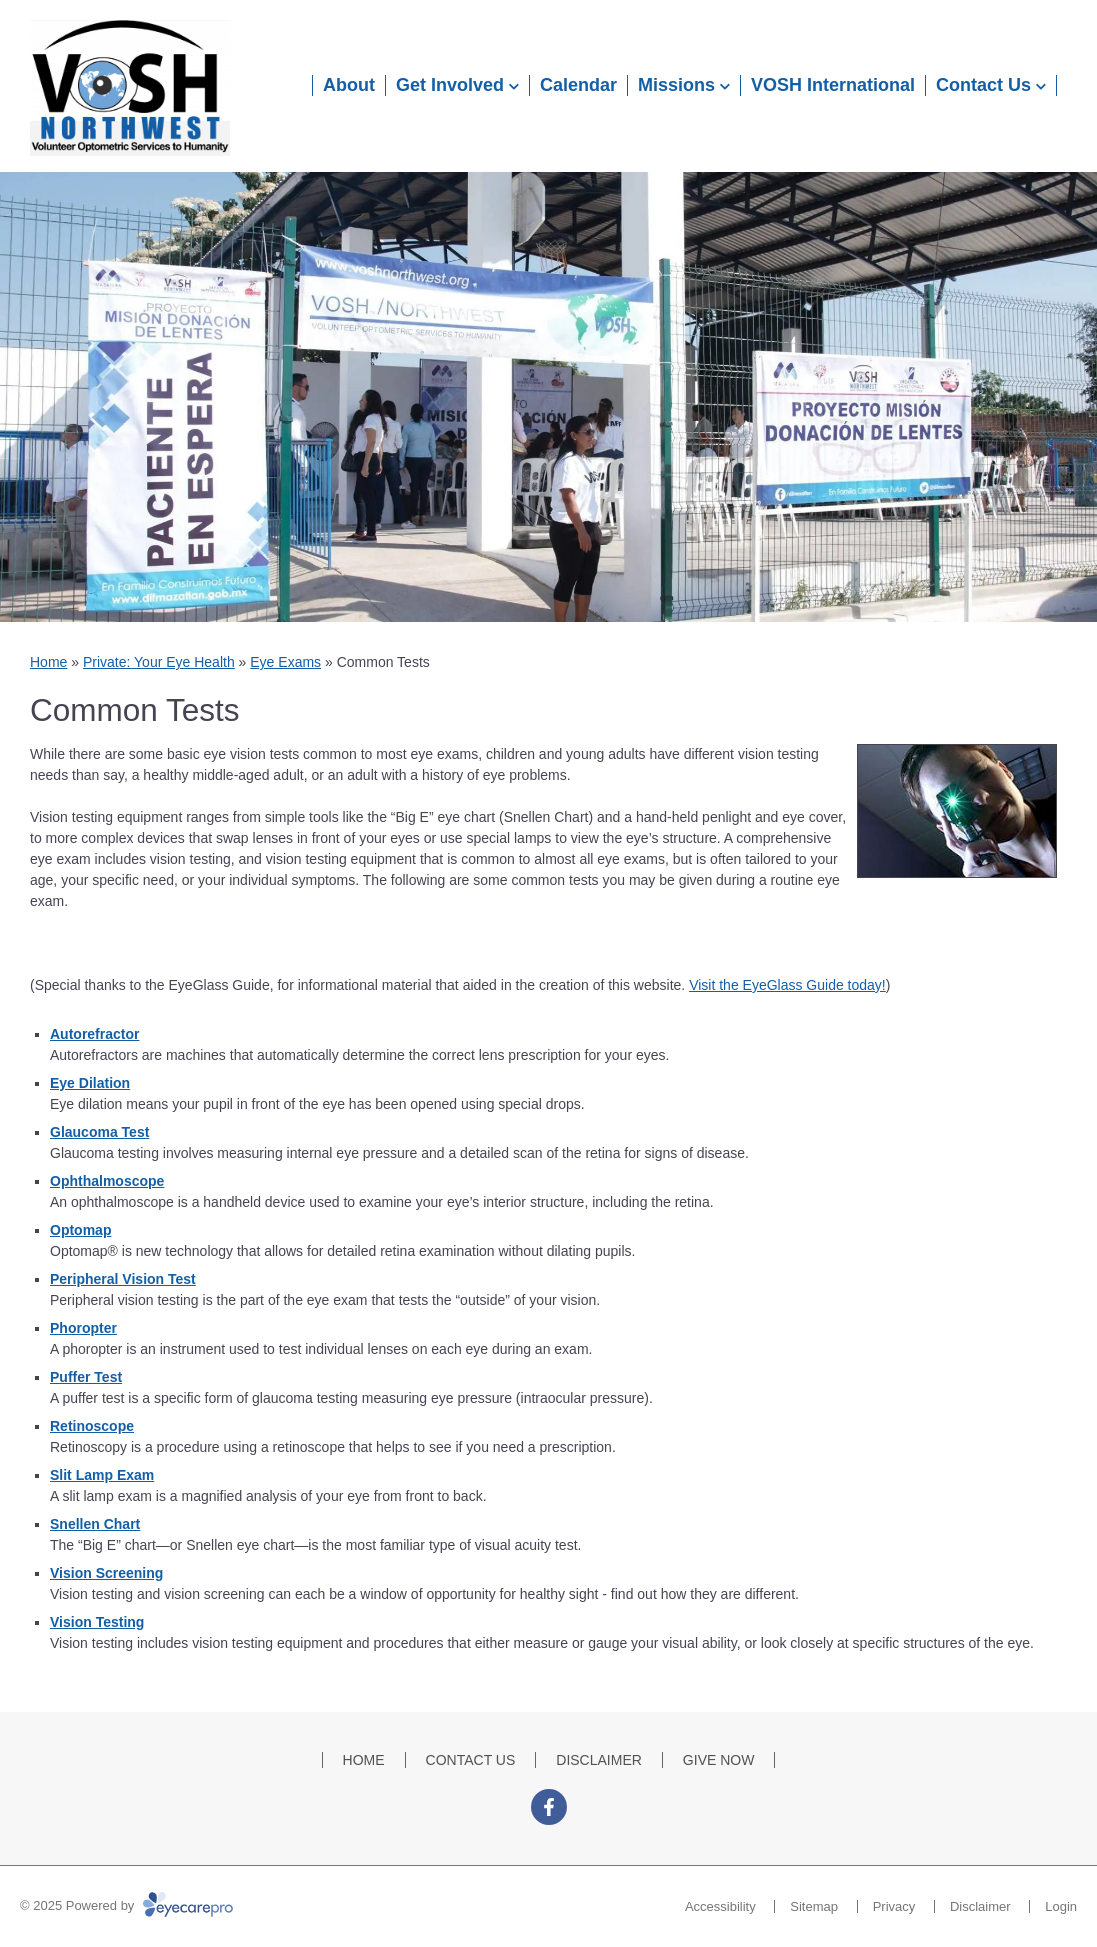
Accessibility (720, 1906)
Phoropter (83, 1328)
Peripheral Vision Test (123, 1279)
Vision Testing (97, 1622)
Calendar (578, 85)
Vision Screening (106, 1573)
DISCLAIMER (599, 1760)
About (349, 85)
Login (1061, 1906)
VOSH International (833, 85)
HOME (364, 1760)
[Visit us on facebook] (549, 1807)
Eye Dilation (90, 1083)
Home (48, 662)
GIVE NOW (719, 1760)
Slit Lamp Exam (102, 1475)
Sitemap (814, 1906)
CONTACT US (471, 1760)
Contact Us (983, 85)
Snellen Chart (95, 1524)
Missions (676, 85)
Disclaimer (980, 1906)
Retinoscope (92, 1426)
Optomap (80, 1230)
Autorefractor (94, 1034)
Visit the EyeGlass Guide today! (787, 985)
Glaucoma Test (99, 1132)
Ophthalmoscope (107, 1181)
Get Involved (450, 85)
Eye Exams (285, 662)
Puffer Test (86, 1377)
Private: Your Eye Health (159, 662)
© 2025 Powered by (126, 1905)
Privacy (894, 1906)
